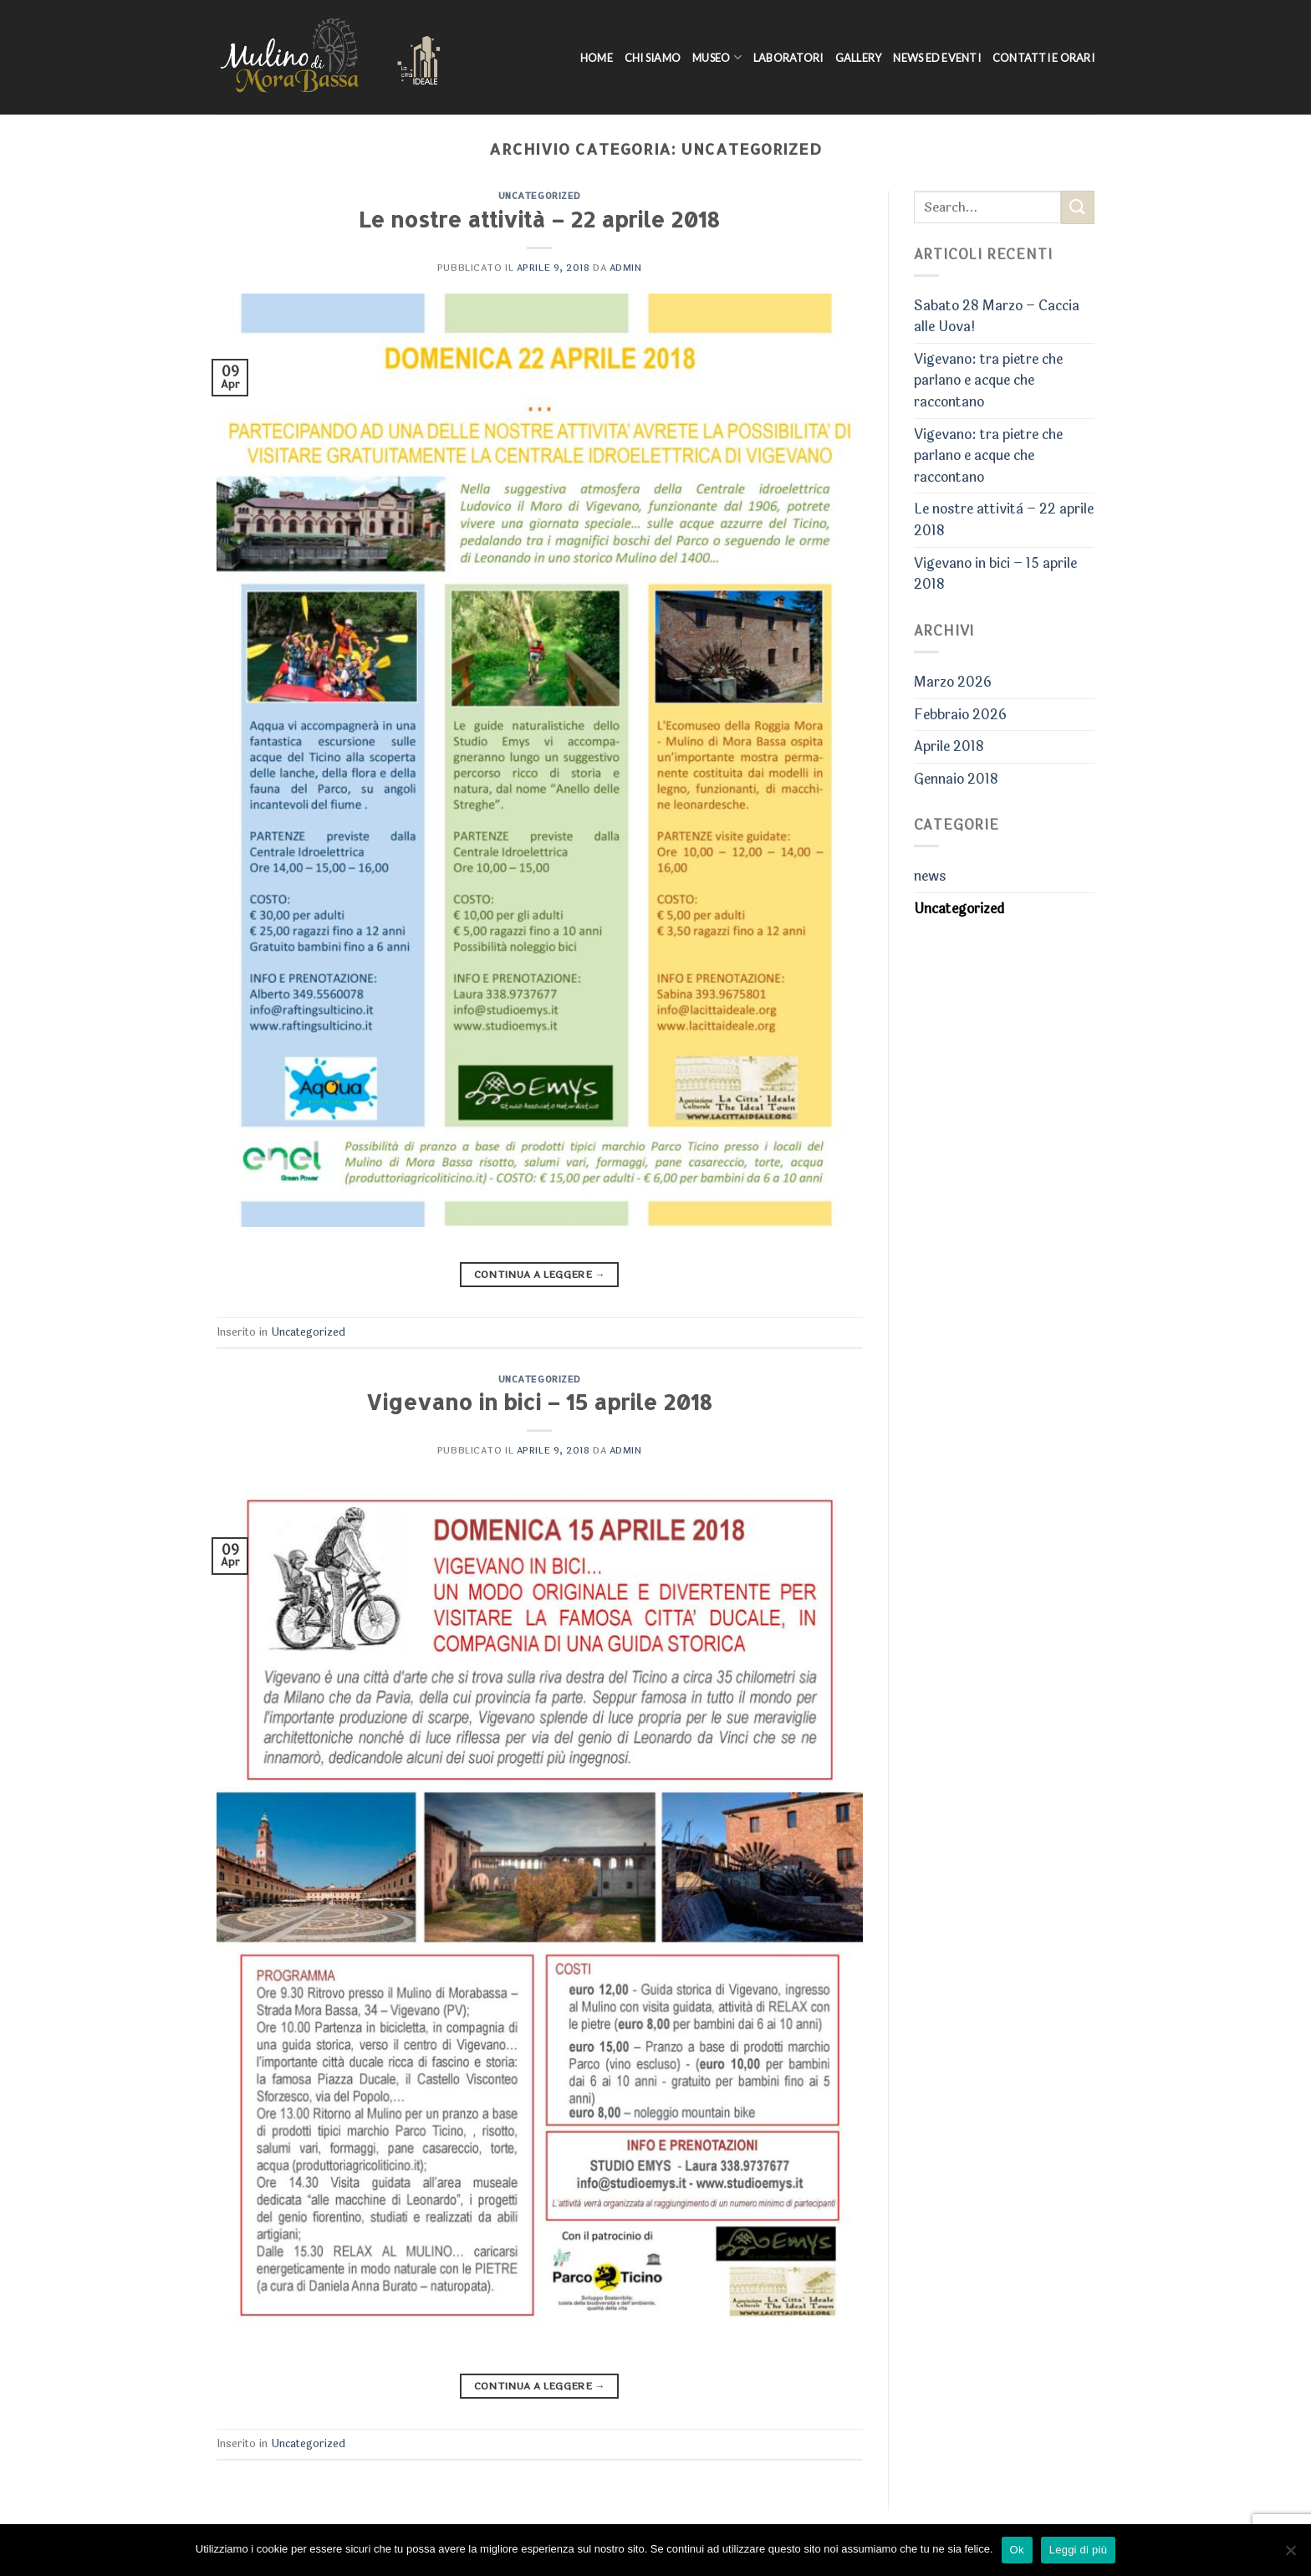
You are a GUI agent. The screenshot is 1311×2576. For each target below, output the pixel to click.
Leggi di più (1078, 2549)
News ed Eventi (937, 57)
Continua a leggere (539, 1275)
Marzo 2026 (953, 682)
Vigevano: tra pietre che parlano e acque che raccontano (988, 380)
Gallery (858, 57)
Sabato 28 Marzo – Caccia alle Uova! (996, 316)
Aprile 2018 (949, 746)
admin (626, 268)
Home (596, 57)
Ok (1017, 2549)
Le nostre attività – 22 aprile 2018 (539, 219)
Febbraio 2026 (960, 714)
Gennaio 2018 (956, 779)
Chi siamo (653, 57)
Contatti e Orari (1043, 57)
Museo (717, 57)
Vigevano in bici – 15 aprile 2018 (539, 1401)
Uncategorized (539, 195)
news (930, 876)
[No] (1290, 2555)
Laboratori (788, 57)
